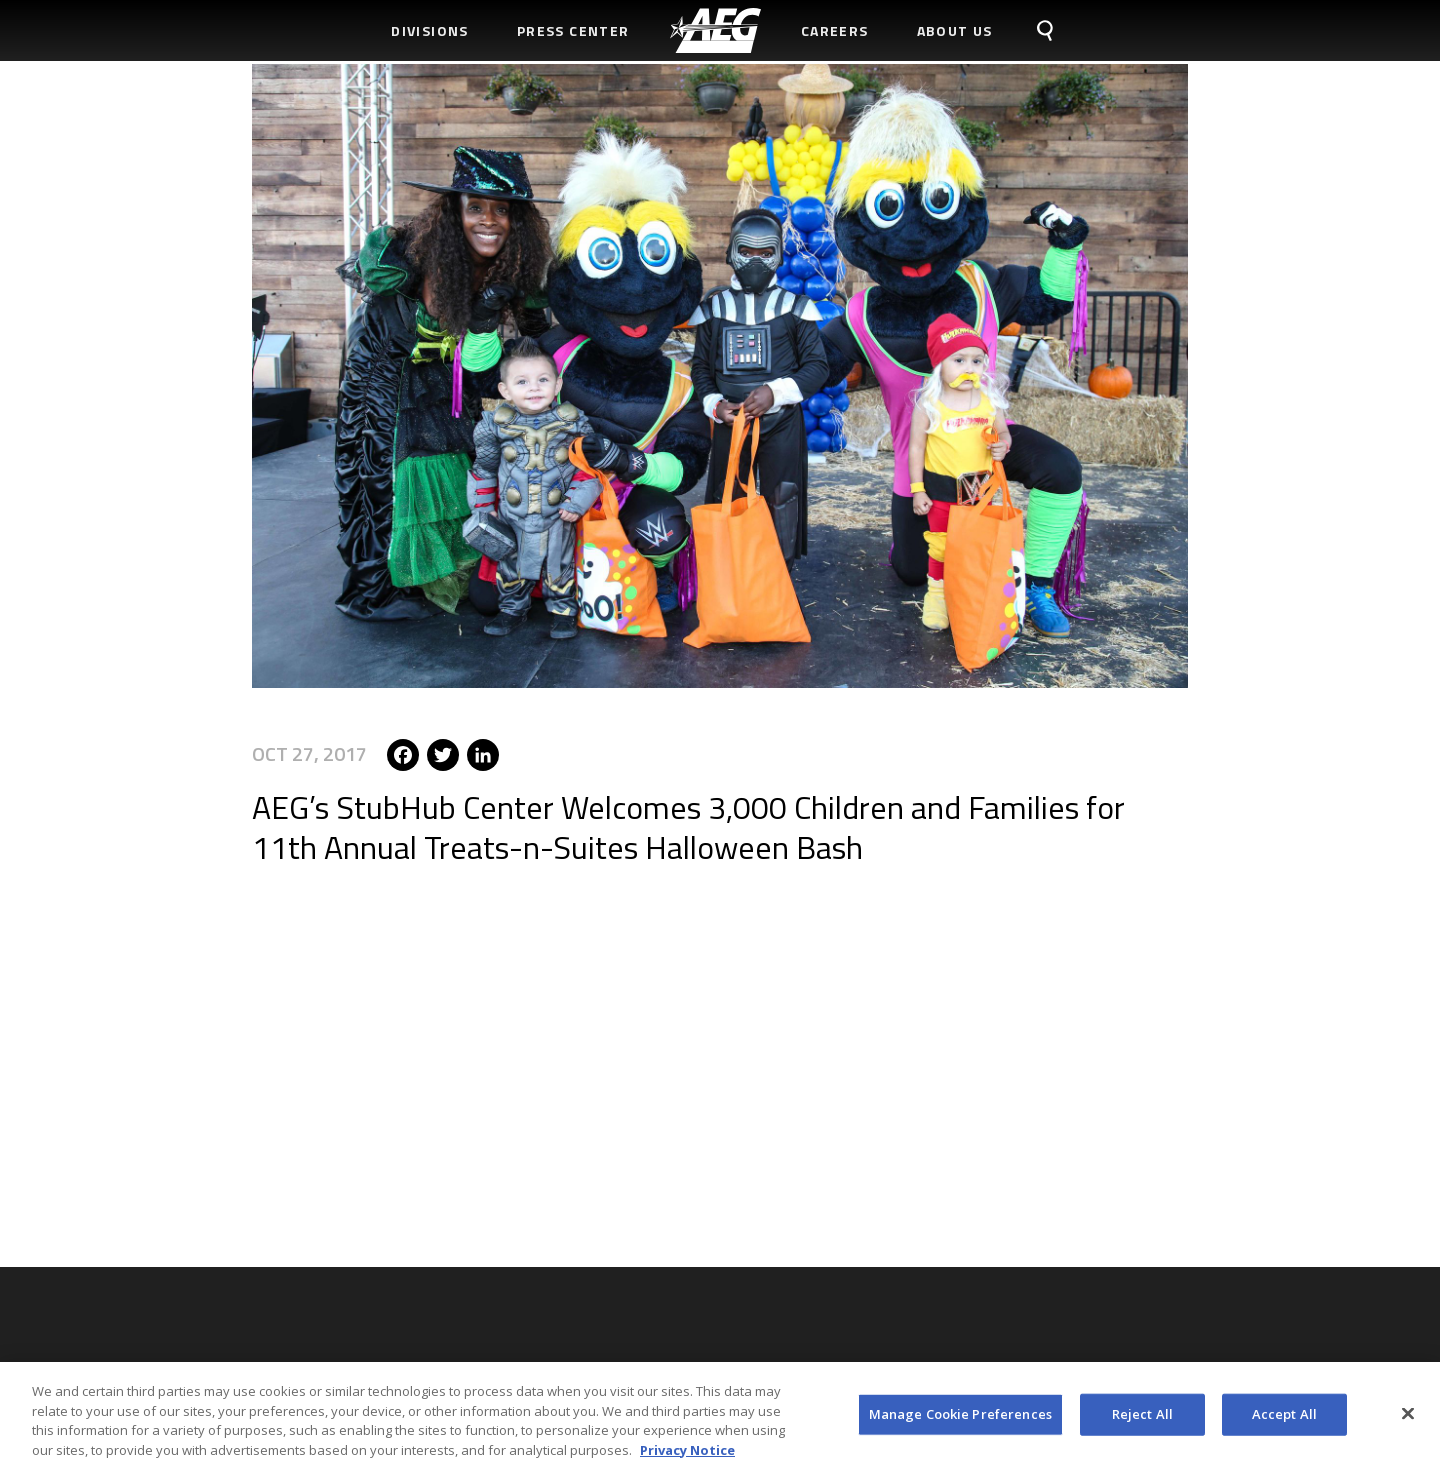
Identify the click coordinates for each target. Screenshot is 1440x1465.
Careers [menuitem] (835, 30)
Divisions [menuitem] (430, 30)
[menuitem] (715, 30)
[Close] (1408, 1419)
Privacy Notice (687, 1455)
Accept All (1284, 1419)
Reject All (1142, 1419)
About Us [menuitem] (955, 30)
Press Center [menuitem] (573, 30)
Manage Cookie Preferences (960, 1419)
